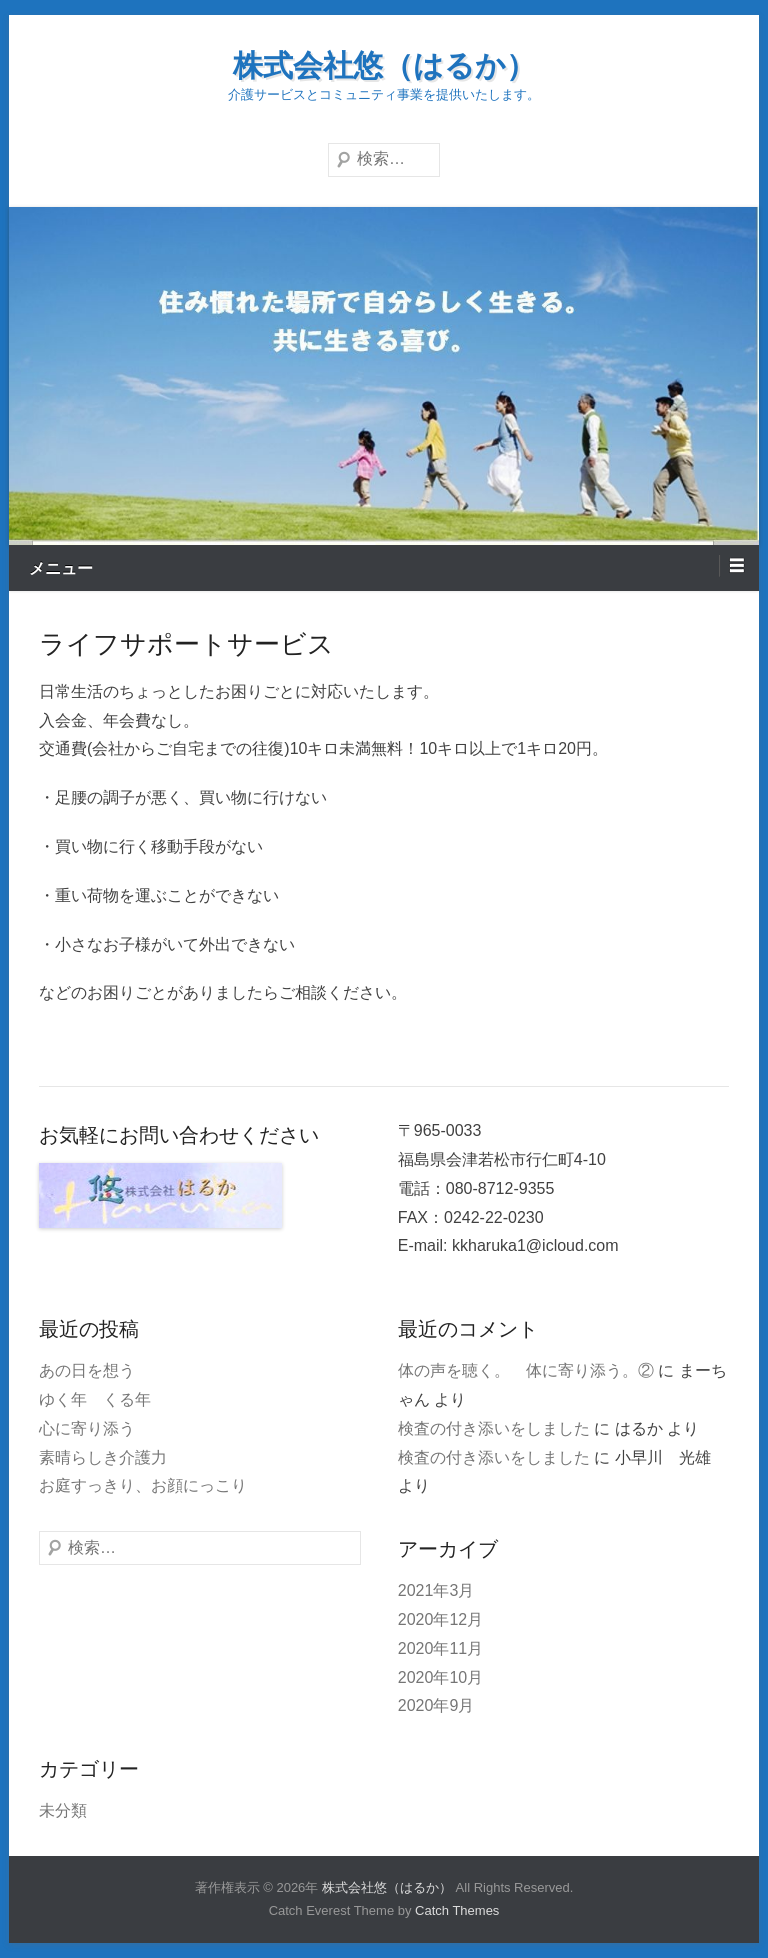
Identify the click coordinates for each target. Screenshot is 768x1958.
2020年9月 (436, 1705)
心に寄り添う (87, 1428)
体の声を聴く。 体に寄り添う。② (526, 1370)
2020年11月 (440, 1648)
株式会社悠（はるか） (384, 65)
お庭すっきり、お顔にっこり (143, 1485)
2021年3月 (436, 1590)
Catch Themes (457, 1910)
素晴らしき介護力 (103, 1457)
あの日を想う (87, 1370)
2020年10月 (440, 1677)
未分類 (63, 1810)
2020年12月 (440, 1619)
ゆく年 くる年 (95, 1399)
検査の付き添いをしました (494, 1428)
